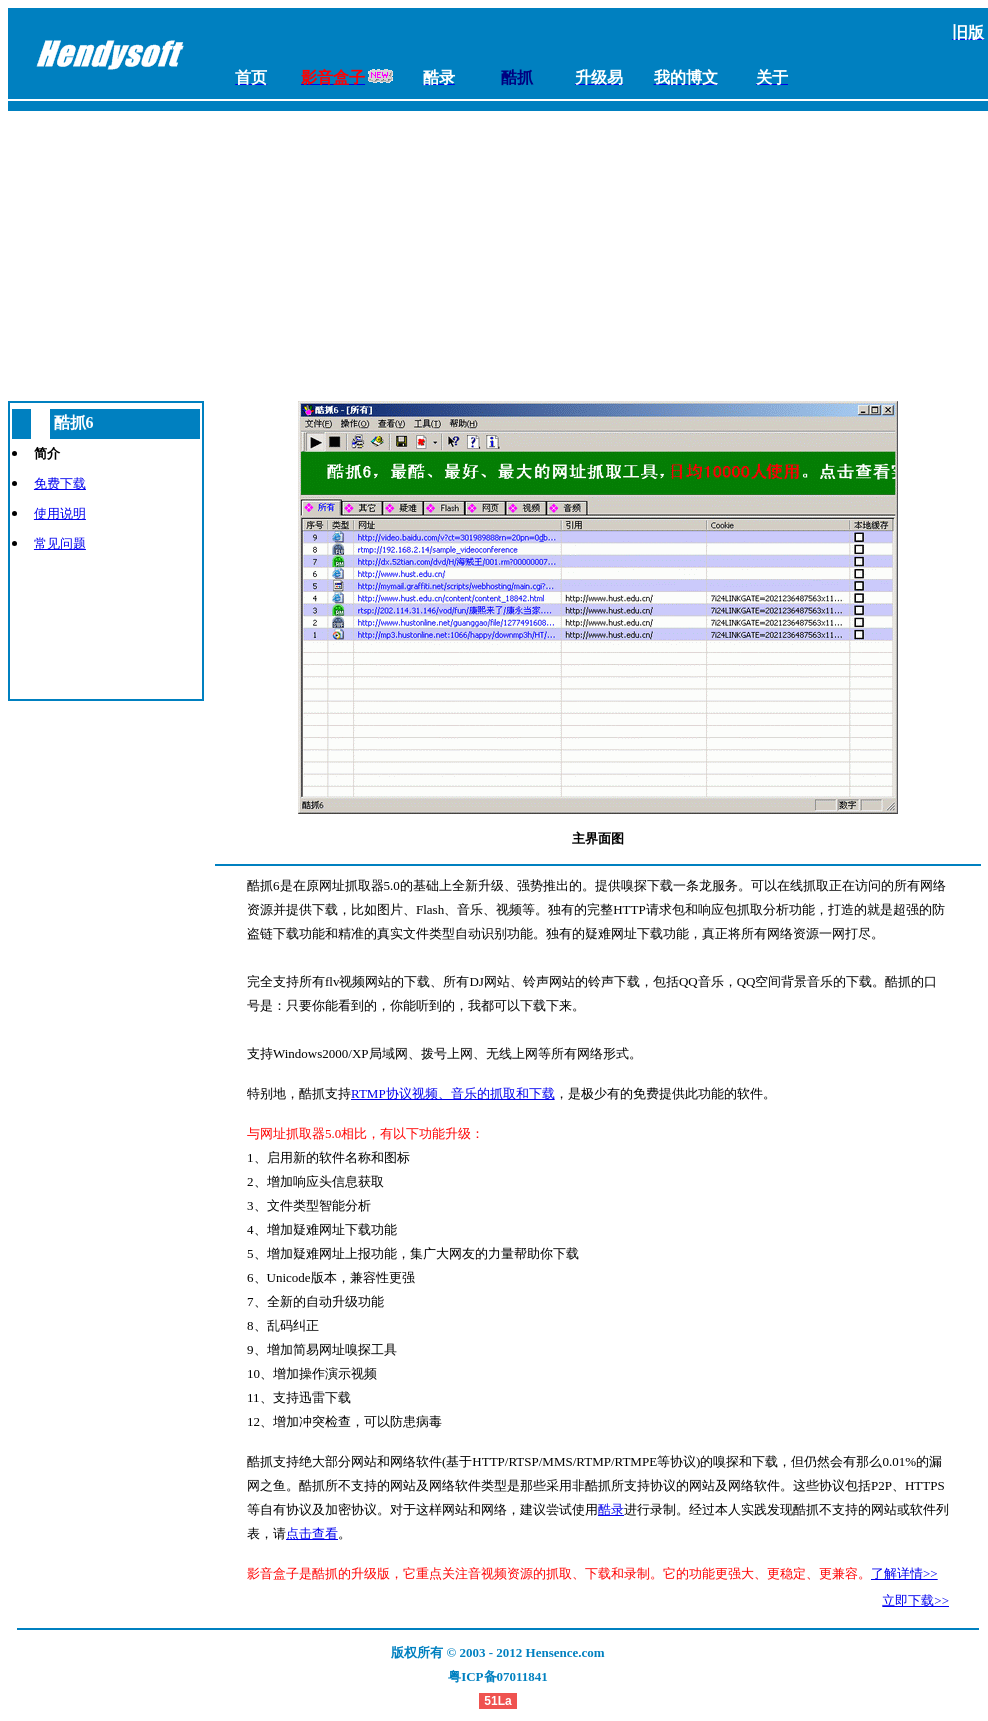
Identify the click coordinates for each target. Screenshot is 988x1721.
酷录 (611, 1509)
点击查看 (312, 1533)
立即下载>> (915, 1600)
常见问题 (60, 543)
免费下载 (60, 483)
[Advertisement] (498, 251)
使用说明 (60, 513)
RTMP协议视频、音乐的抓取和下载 (453, 1093)
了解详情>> (904, 1573)
